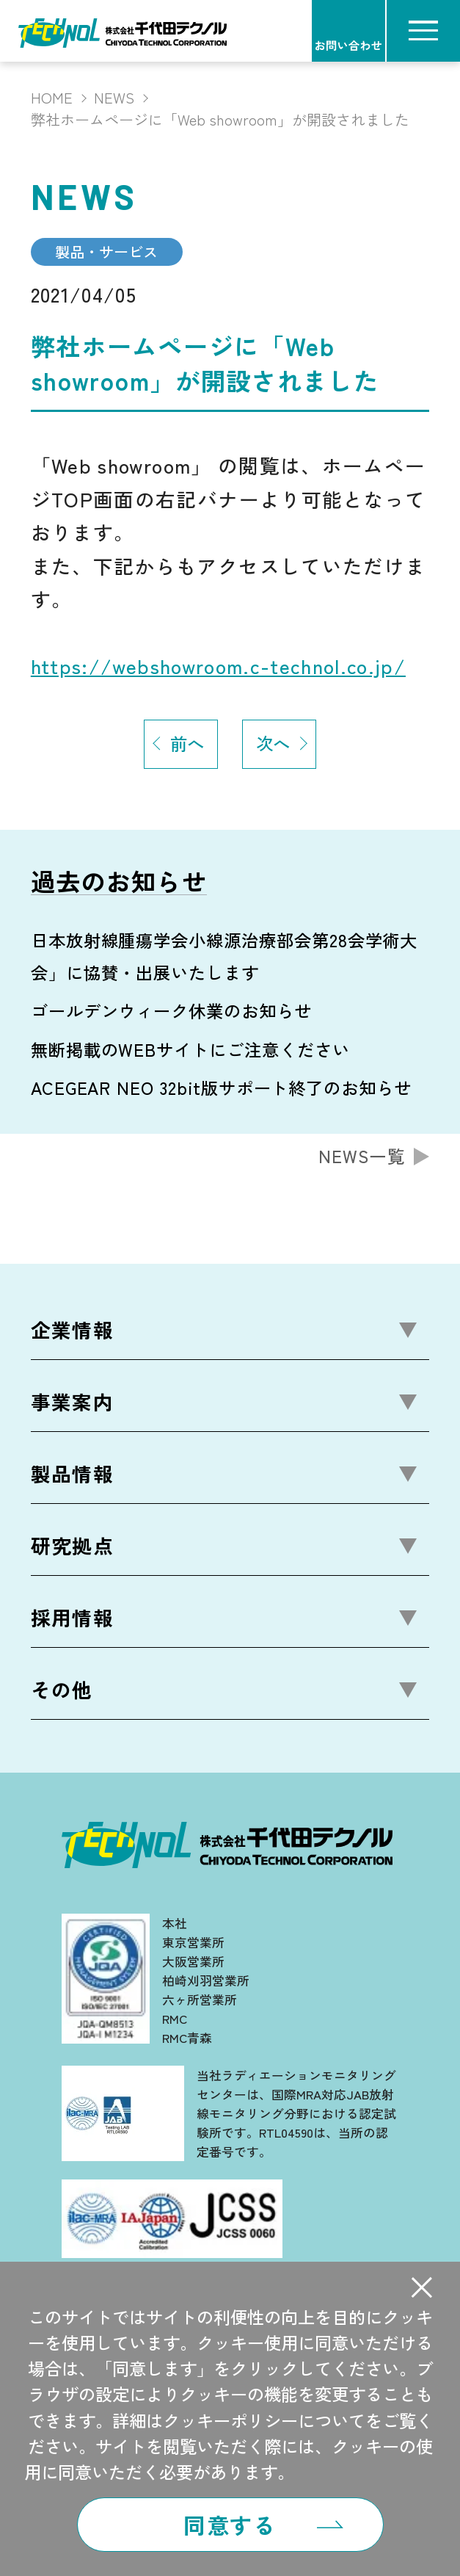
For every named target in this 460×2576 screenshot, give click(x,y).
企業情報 (72, 1329)
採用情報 (72, 1617)
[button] (422, 2287)
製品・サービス (106, 251)
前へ (187, 743)
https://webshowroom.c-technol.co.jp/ (218, 665)
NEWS (114, 97)
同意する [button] (229, 2524)
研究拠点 (72, 1545)
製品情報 (72, 1473)
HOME (52, 97)
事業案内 (72, 1401)
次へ (273, 743)
